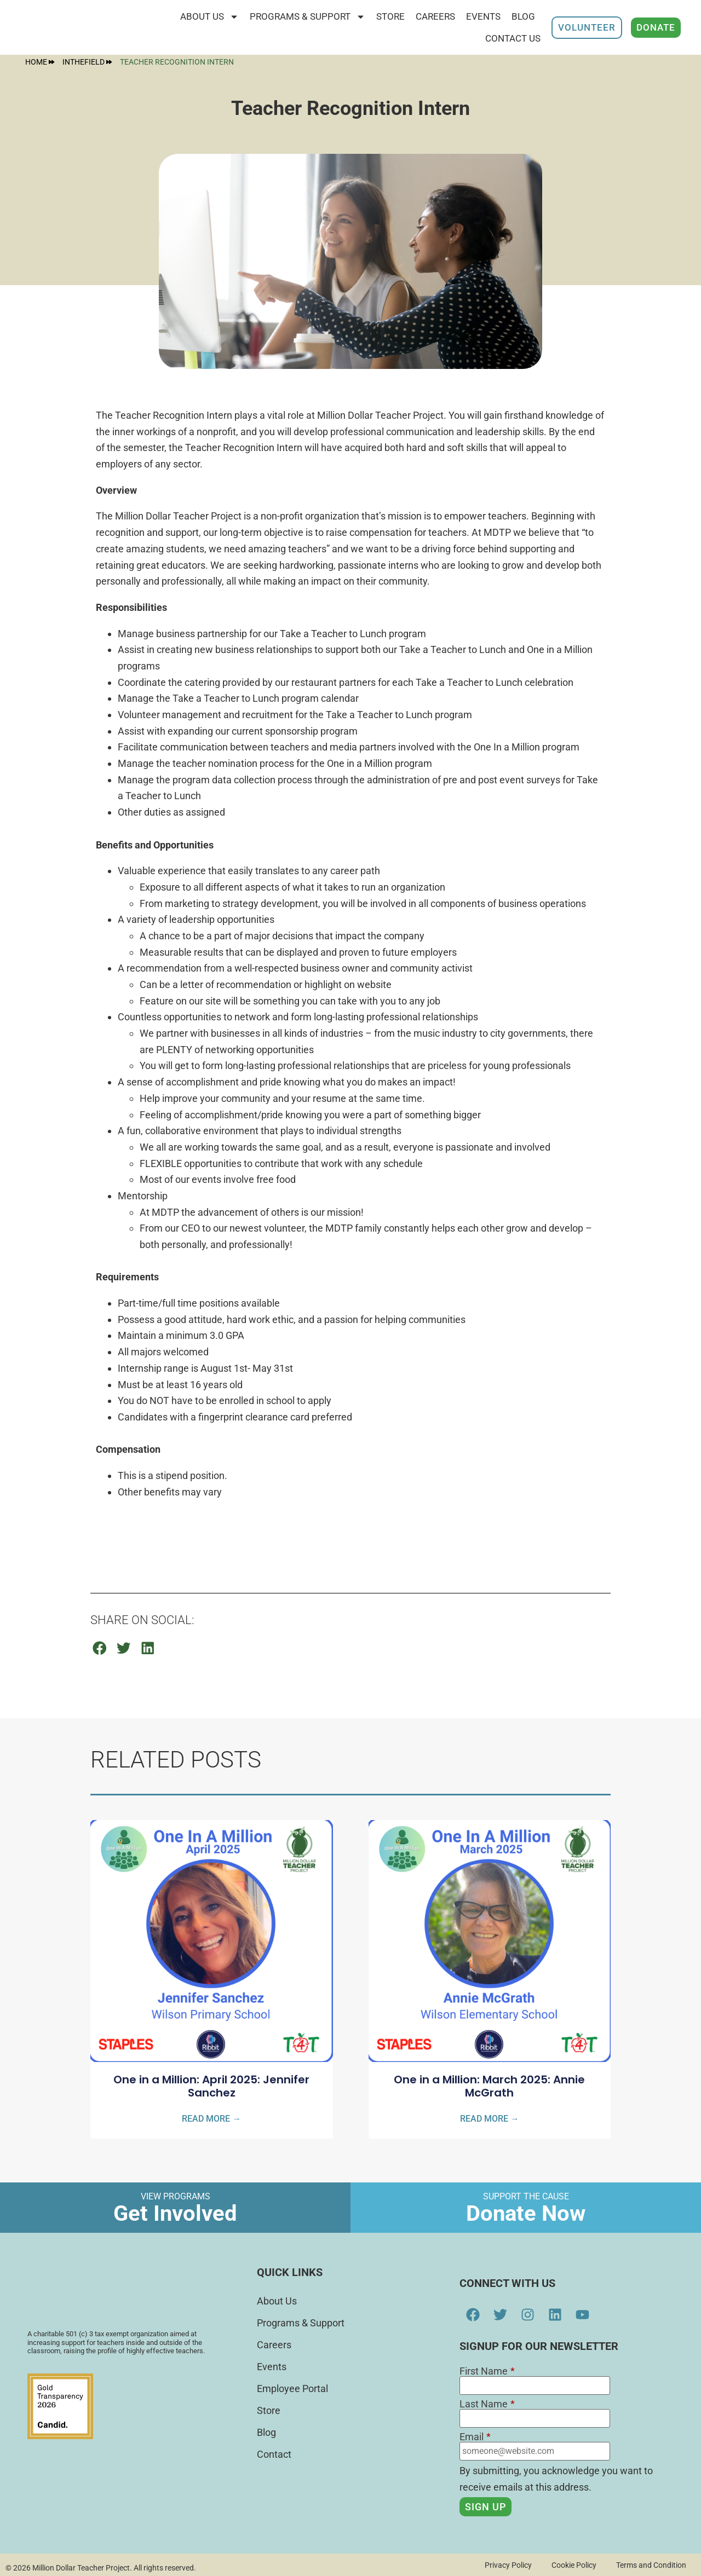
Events (483, 16)
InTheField (87, 62)
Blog (523, 16)
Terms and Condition (649, 2564)
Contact (274, 2454)
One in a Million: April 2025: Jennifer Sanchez (211, 2086)
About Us (209, 17)
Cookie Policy (570, 2564)
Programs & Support (307, 17)
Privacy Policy (502, 2564)
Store (268, 2410)
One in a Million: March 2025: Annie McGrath (489, 2086)
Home (39, 62)
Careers (435, 16)
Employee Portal (292, 2388)
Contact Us (513, 38)
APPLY (110, 1534)
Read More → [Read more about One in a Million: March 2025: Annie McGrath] (489, 2119)
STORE (390, 16)
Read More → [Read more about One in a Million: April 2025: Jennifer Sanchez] (211, 2119)
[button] (99, 1648)
